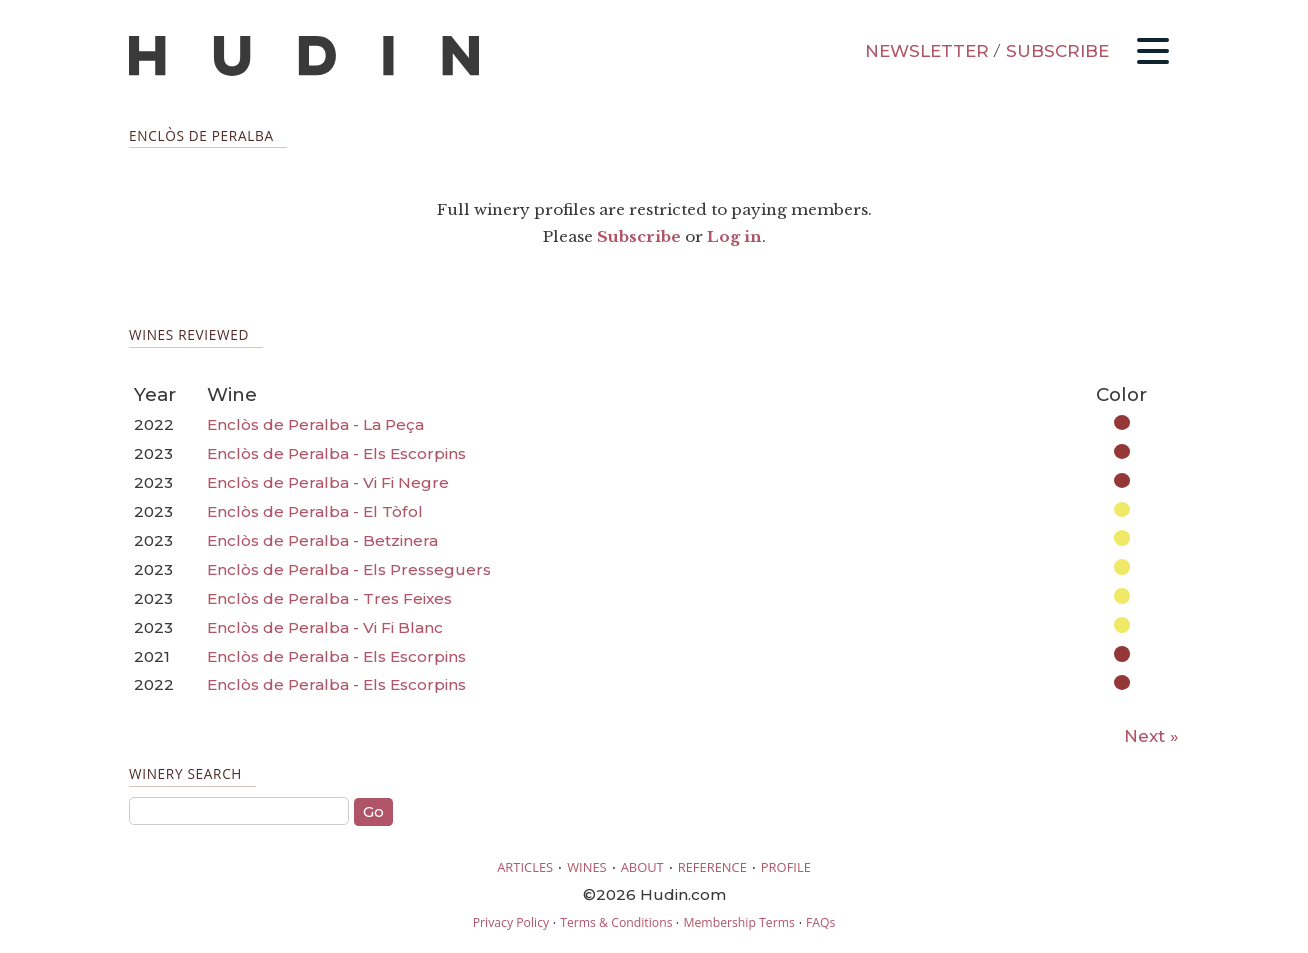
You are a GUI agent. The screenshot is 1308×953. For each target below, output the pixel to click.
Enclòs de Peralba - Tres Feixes (329, 598)
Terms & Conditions (616, 922)
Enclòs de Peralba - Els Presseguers (349, 569)
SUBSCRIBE (1057, 51)
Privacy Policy (511, 922)
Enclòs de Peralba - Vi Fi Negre (328, 482)
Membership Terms (738, 922)
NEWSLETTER (927, 51)
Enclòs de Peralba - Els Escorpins (336, 453)
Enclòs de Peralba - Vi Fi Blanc (325, 627)
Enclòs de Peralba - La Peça (315, 424)
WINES (587, 867)
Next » (1151, 736)
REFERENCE (712, 867)
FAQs (820, 922)
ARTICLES (525, 867)
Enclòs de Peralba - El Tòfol (315, 511)
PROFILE (786, 867)
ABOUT (642, 867)
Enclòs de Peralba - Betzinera (322, 540)
